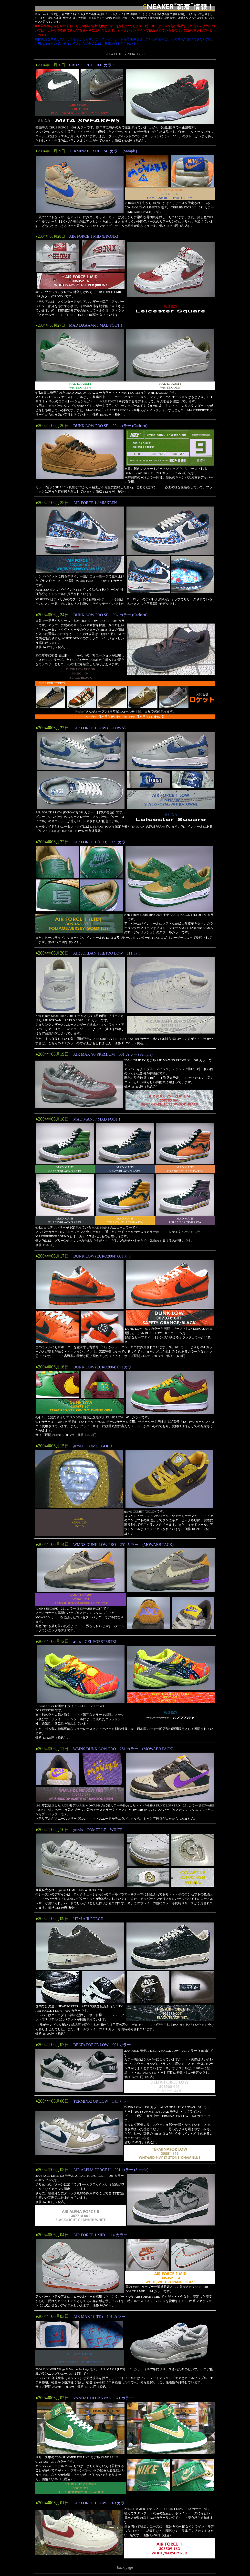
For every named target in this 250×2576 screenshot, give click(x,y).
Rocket (79, 711)
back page (125, 2567)
